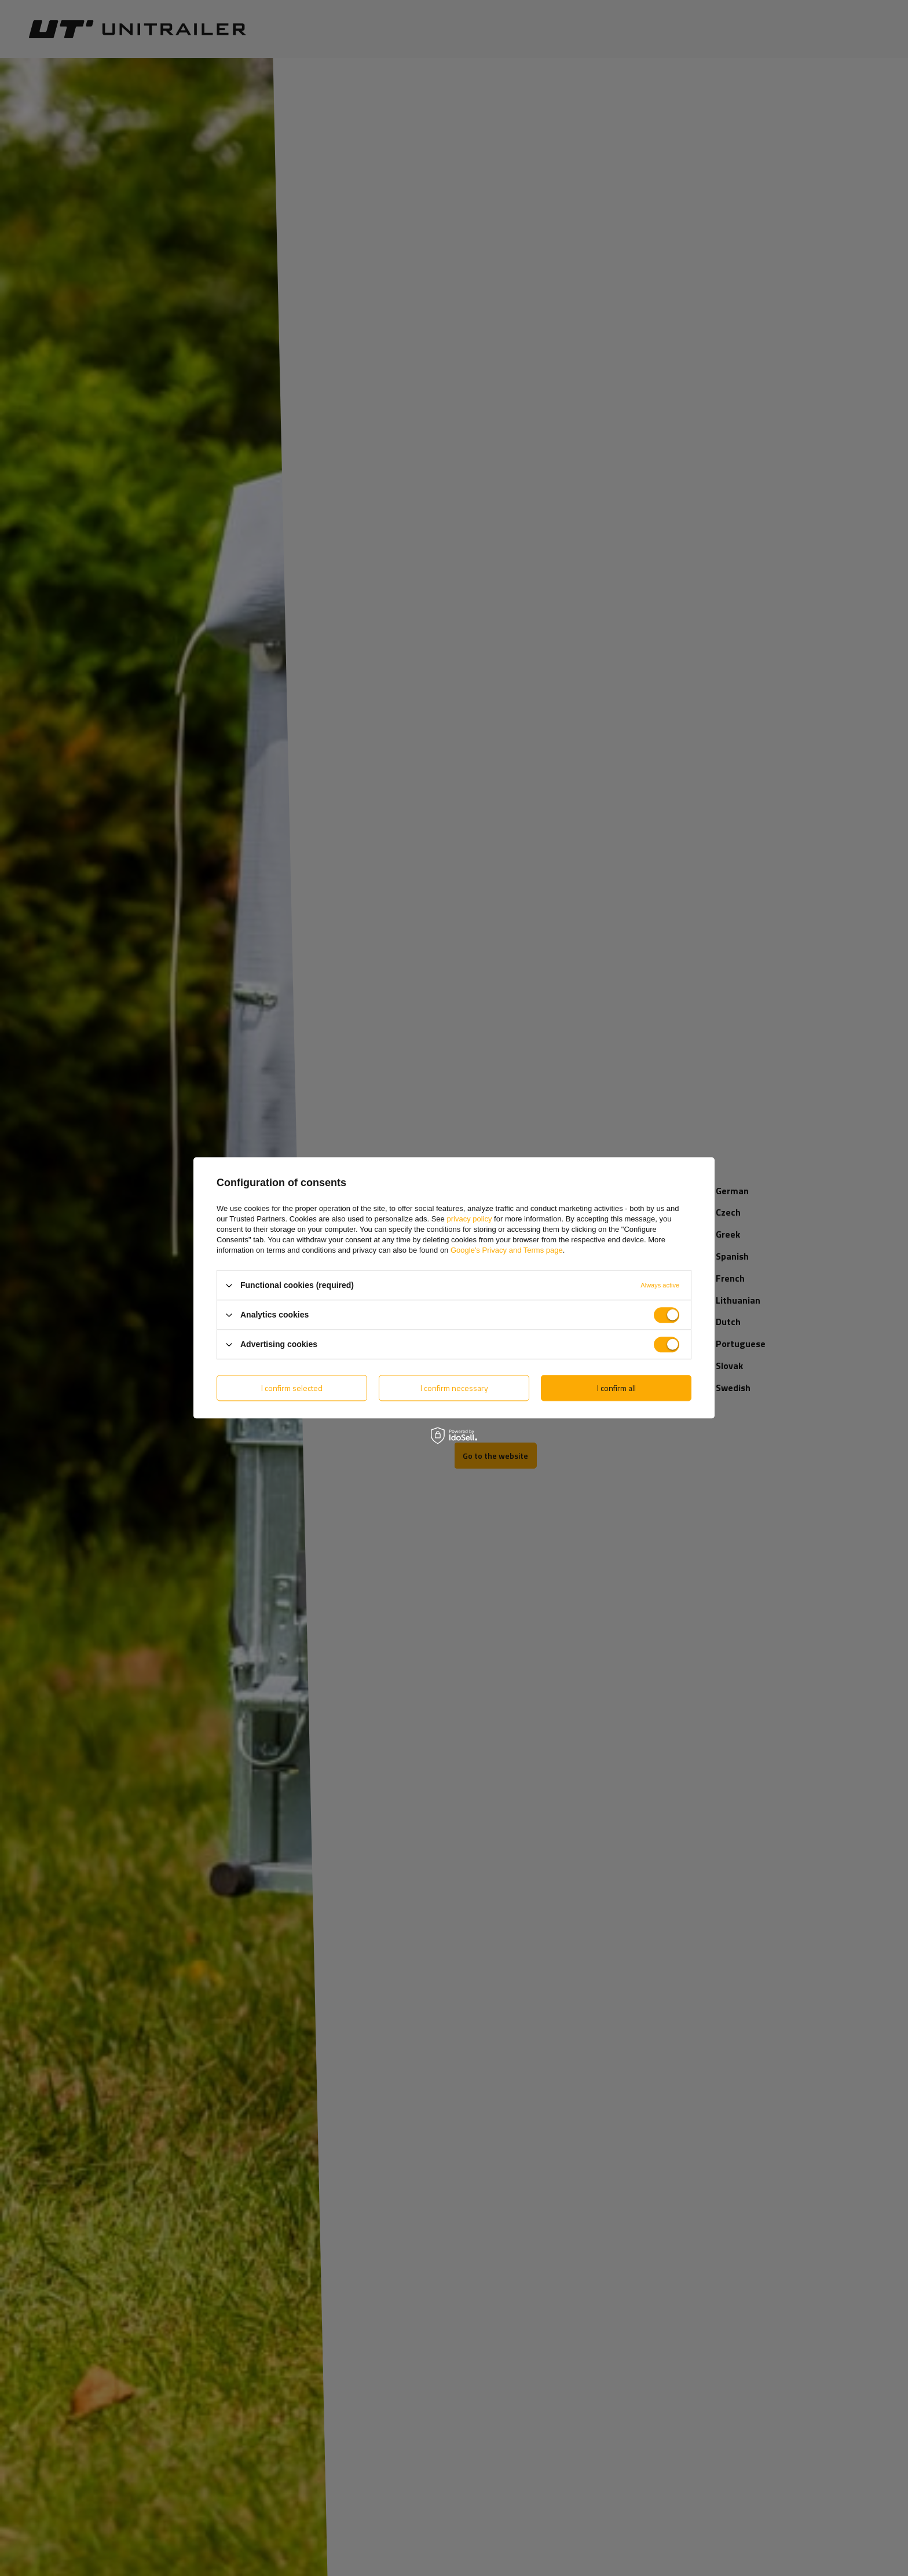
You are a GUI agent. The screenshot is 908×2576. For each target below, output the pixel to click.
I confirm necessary (454, 1388)
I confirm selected (292, 1388)
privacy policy (469, 1218)
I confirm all (616, 1388)
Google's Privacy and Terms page (507, 1250)
